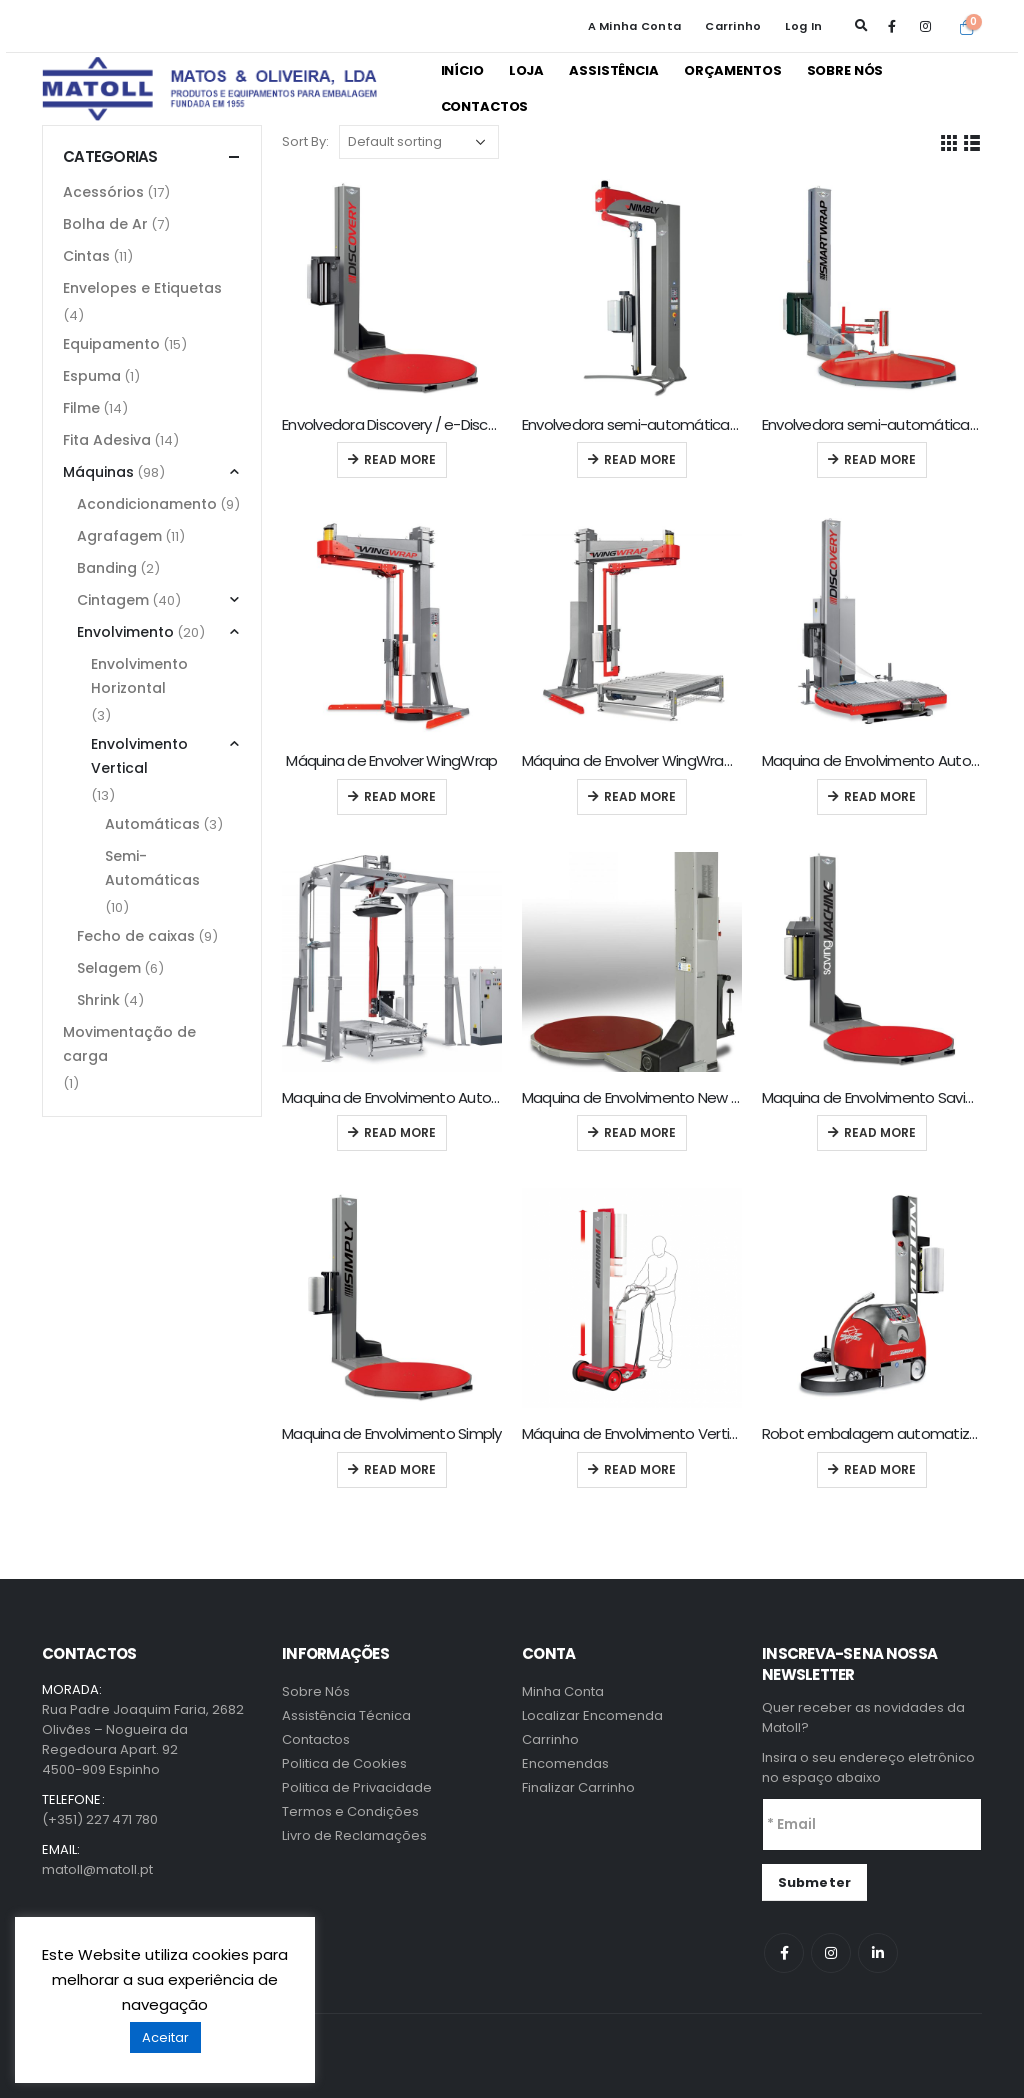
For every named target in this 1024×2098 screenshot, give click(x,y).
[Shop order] (419, 142)
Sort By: (305, 141)
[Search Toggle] (861, 26)
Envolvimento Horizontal (139, 676)
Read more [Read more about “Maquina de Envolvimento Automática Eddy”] (400, 1132)
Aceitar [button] (165, 2037)
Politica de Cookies (344, 1763)
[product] (392, 289)
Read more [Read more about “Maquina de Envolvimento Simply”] (400, 1469)
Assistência (614, 70)
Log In (803, 26)
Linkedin (878, 1953)
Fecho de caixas (136, 936)
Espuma (92, 376)
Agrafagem (119, 536)
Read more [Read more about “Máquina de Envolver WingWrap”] (400, 796)
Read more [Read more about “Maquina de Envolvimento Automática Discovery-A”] (880, 796)
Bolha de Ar (105, 224)
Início (462, 70)
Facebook (784, 1953)
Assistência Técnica (346, 1715)
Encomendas (565, 1763)
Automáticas (152, 824)
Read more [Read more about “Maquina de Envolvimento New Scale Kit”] (640, 1132)
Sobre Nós (845, 70)
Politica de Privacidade (357, 1787)
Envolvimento (125, 632)
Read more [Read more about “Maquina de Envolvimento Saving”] (880, 1132)
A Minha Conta (635, 26)
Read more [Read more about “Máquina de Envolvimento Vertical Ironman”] (640, 1469)
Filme (81, 408)
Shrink (98, 1000)
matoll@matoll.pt (97, 1869)
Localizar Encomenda (592, 1715)
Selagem (109, 968)
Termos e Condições (350, 1811)
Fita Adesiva (107, 440)
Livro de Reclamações (354, 1835)
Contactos (485, 106)
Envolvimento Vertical (139, 756)
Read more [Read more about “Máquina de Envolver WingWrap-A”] (640, 796)
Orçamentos (733, 70)
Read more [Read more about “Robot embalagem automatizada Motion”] (880, 1469)
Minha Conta (563, 1691)
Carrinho (733, 26)
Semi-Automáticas (152, 868)
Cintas (86, 256)
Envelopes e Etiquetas (142, 288)
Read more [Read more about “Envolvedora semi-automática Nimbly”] (640, 459)
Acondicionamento (147, 504)
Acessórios (103, 192)
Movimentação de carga (129, 1044)
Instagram (831, 1953)
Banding (107, 568)
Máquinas (98, 472)
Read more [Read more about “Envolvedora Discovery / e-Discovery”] (400, 459)
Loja (526, 70)
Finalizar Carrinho (578, 1787)
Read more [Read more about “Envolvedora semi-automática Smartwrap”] (880, 459)
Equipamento (111, 344)
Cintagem (113, 600)
